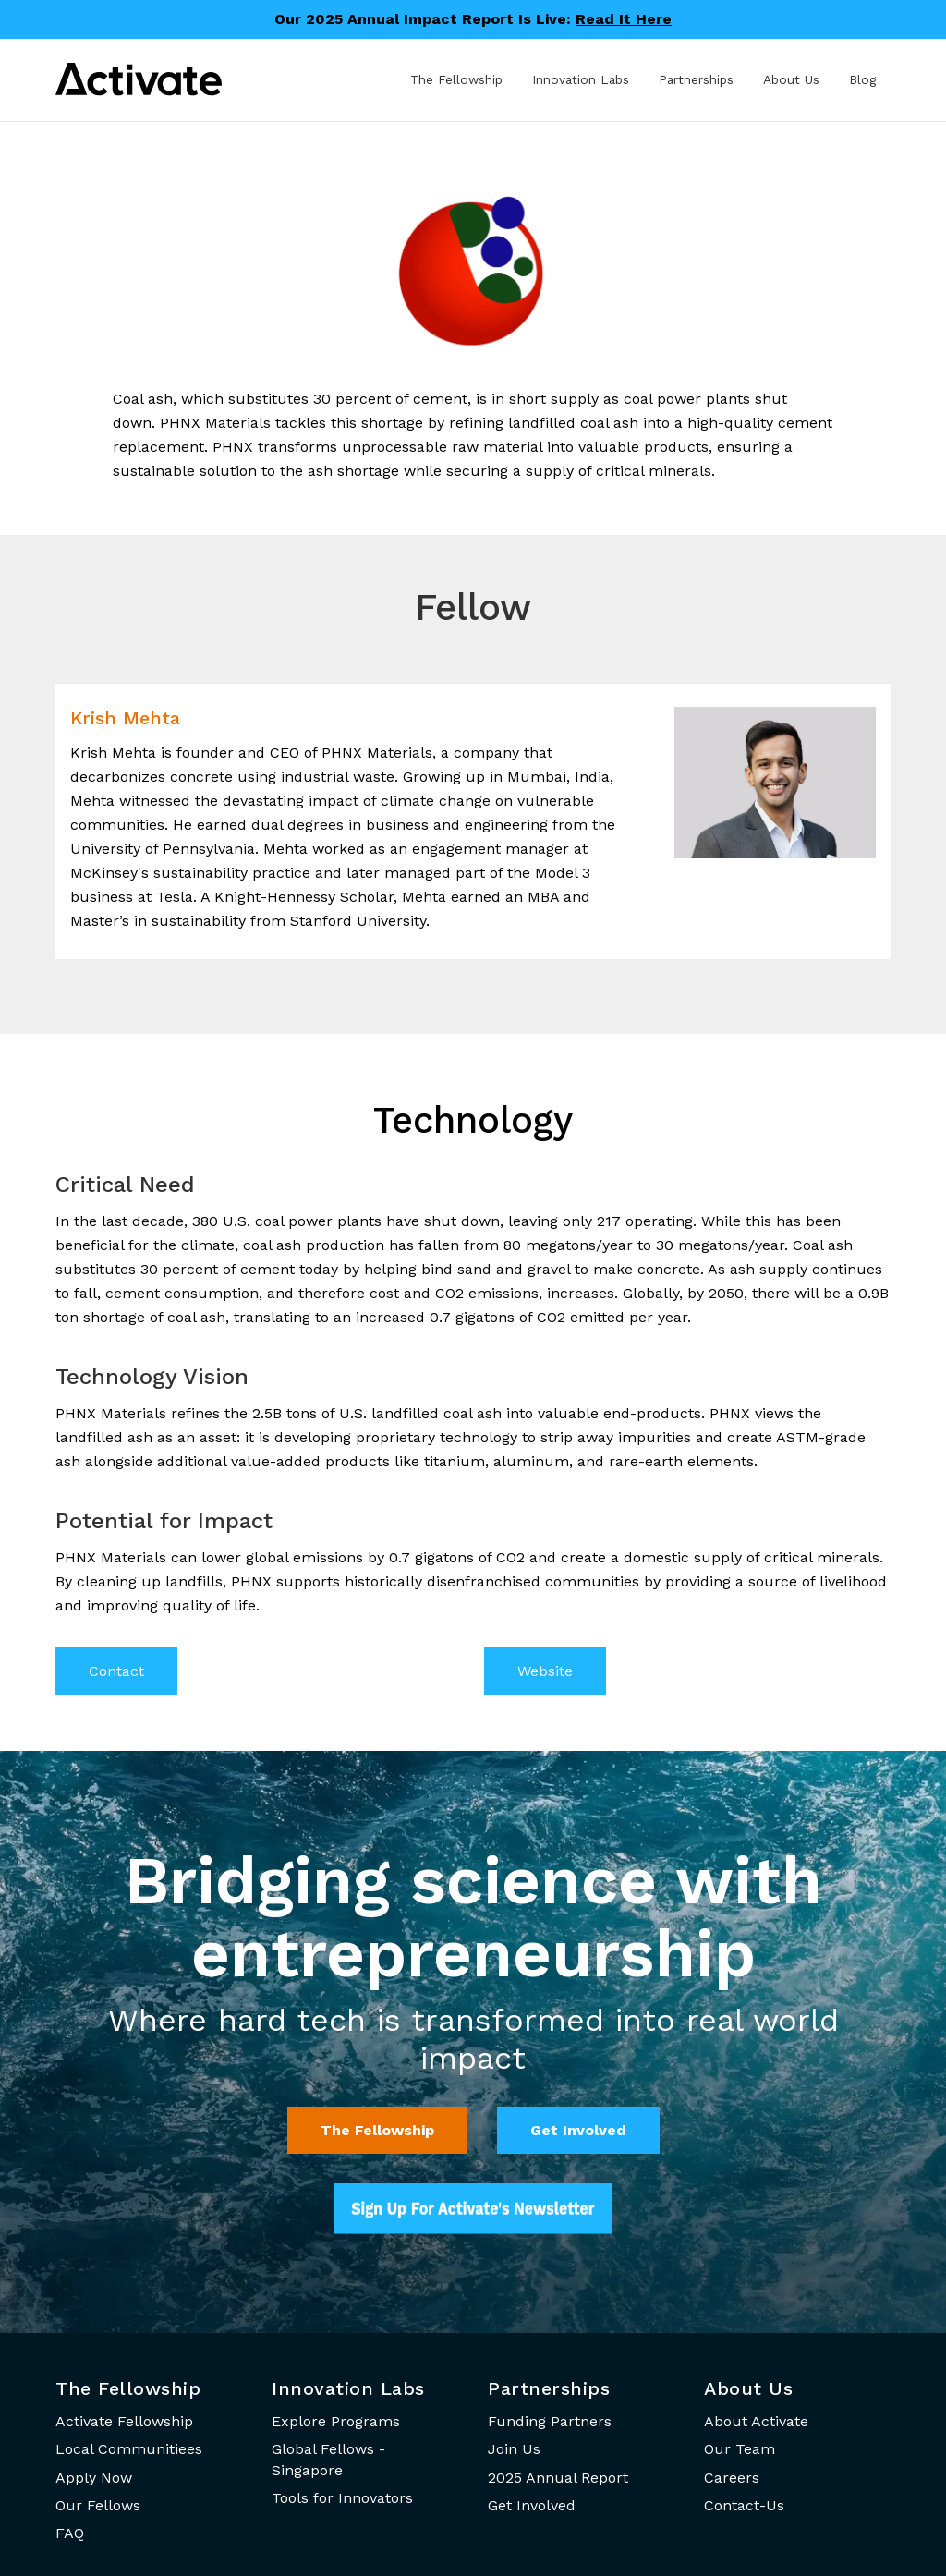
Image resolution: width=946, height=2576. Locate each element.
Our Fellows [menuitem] (97, 2505)
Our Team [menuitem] (739, 2449)
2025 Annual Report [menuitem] (558, 2477)
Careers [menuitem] (731, 2477)
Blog (862, 79)
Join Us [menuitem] (514, 2449)
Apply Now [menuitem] (93, 2477)
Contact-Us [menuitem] (744, 2505)
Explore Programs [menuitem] (336, 2421)
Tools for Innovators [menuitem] (342, 2498)
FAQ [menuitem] (69, 2533)
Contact (116, 1671)
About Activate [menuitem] (756, 2421)
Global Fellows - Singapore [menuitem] (328, 2459)
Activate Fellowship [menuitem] (124, 2421)
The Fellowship (456, 79)
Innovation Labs (580, 79)
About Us (791, 79)
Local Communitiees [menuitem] (128, 2449)
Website (545, 1671)
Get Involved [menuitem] (532, 2505)
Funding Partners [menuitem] (550, 2421)
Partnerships (696, 79)
